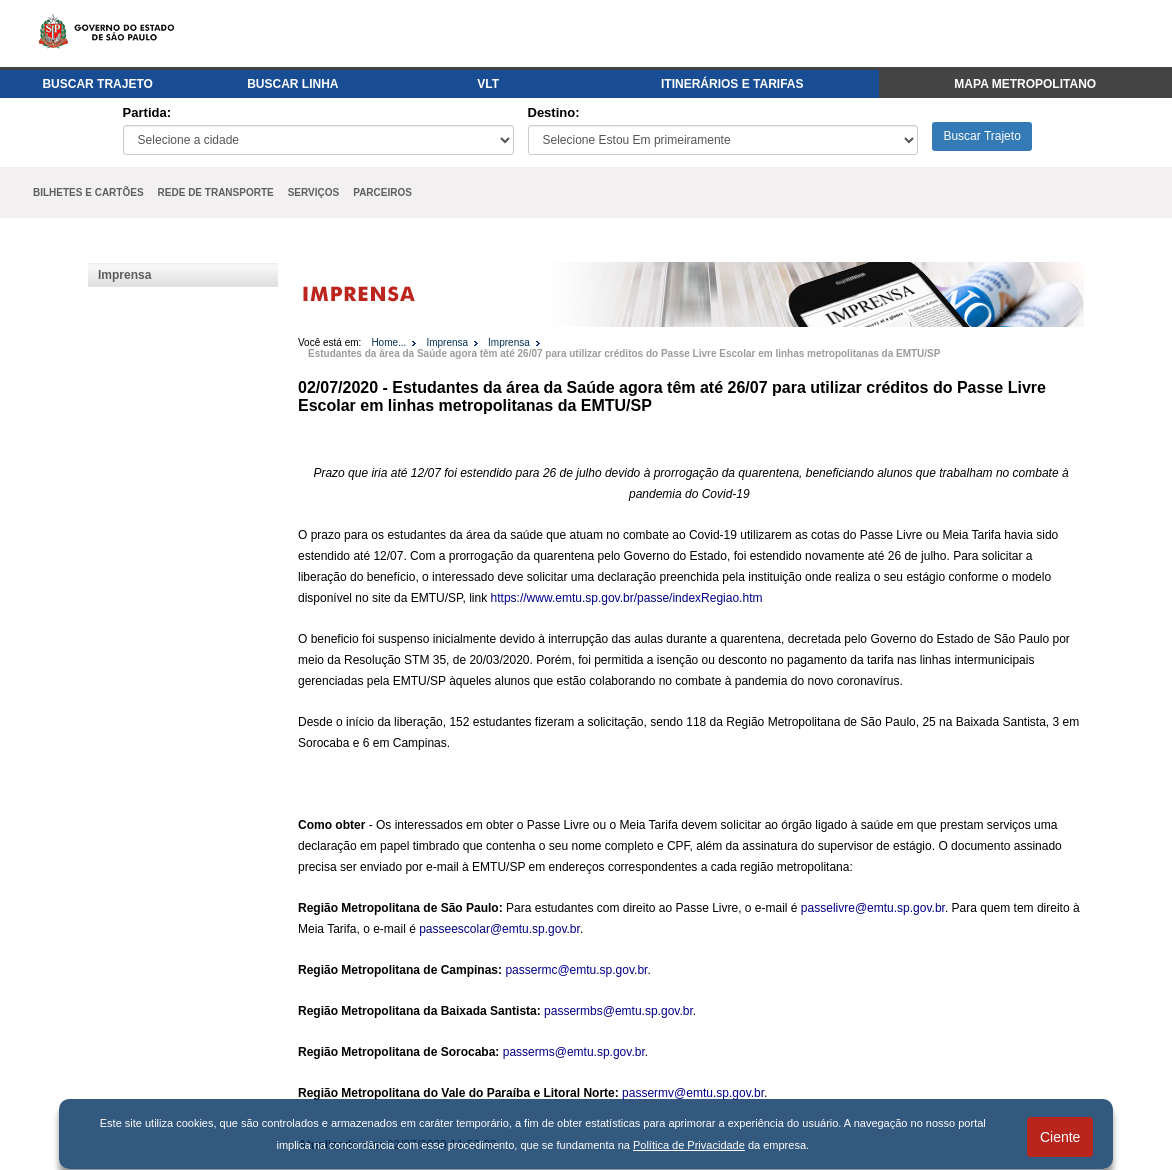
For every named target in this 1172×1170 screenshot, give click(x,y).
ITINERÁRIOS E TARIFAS (732, 84)
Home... (388, 342)
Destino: (554, 112)
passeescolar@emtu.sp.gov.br (499, 929)
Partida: (147, 112)
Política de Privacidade (689, 1145)
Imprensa (124, 275)
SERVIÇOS (314, 192)
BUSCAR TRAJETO (97, 84)
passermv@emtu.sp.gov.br (693, 1093)
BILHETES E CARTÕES (88, 192)
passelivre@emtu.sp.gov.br (873, 908)
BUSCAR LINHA (292, 84)
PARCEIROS (382, 192)
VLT (488, 84)
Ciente (1060, 1137)
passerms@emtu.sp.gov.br (574, 1052)
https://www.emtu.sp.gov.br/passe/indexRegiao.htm (627, 598)
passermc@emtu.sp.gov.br (576, 970)
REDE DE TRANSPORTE (216, 192)
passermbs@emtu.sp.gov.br (618, 1011)
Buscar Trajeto (981, 136)
